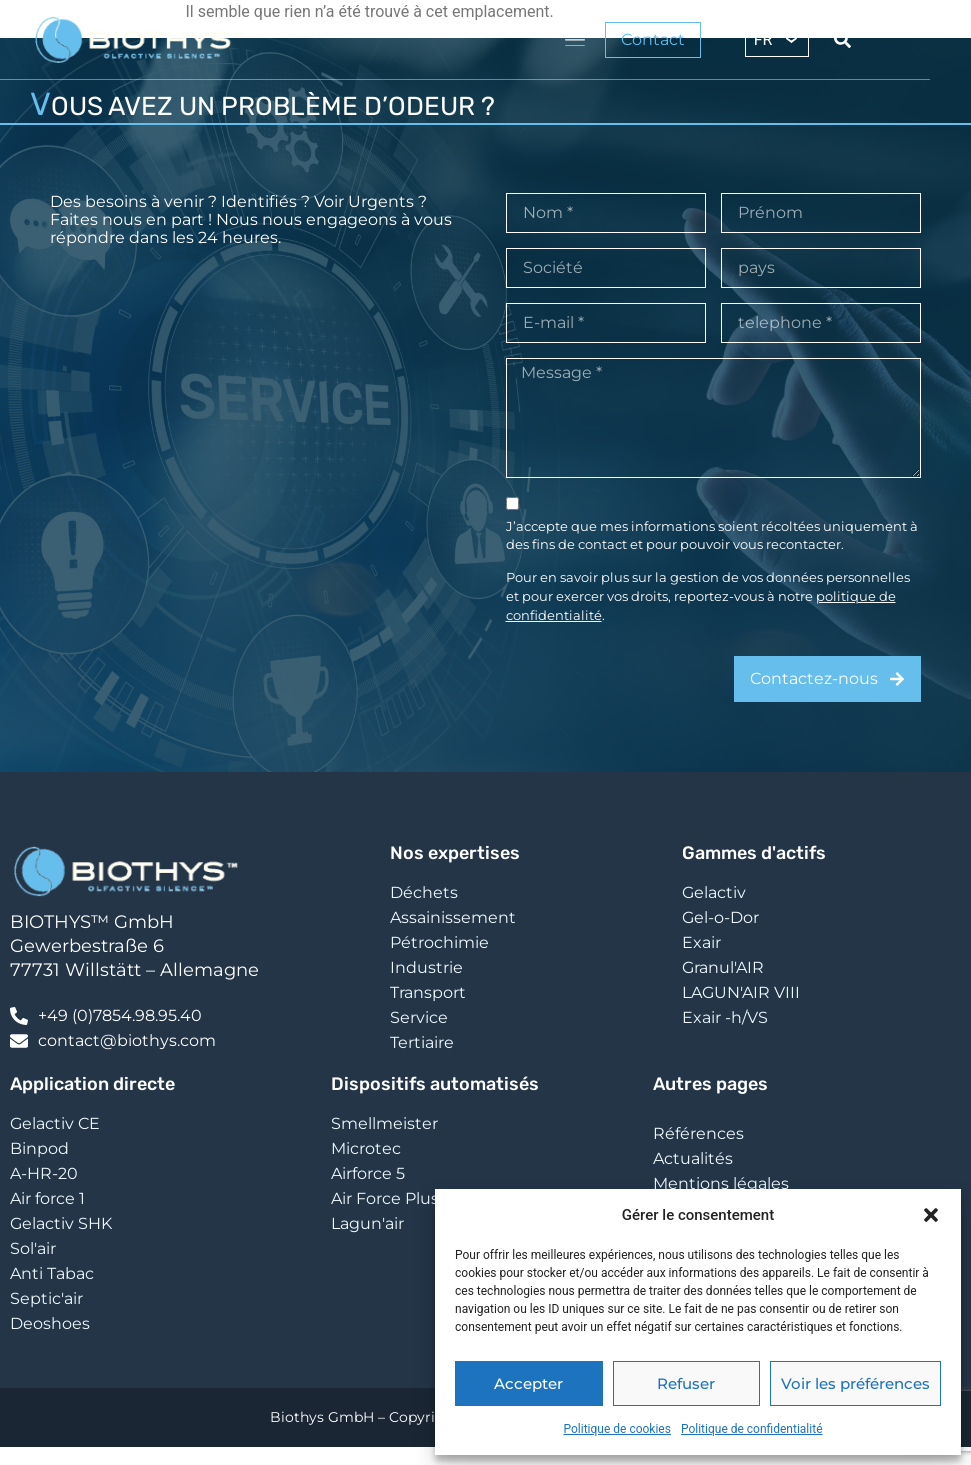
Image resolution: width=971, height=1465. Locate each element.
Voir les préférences (855, 1383)
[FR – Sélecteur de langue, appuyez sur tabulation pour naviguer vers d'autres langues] (777, 39)
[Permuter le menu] (575, 40)
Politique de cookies (617, 1429)
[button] (931, 1215)
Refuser (686, 1383)
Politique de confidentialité (752, 1429)
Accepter (528, 1383)
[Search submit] (842, 39)
